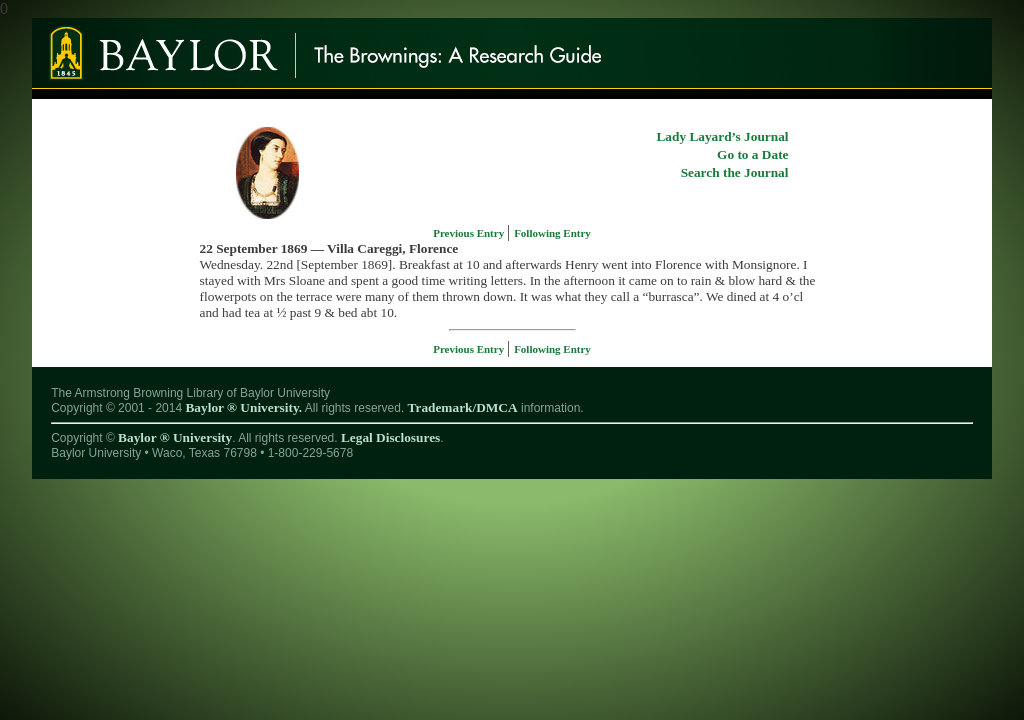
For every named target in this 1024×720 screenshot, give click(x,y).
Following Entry (552, 233)
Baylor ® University (175, 437)
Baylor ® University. (243, 407)
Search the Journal (735, 172)
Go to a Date (752, 154)
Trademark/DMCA (463, 407)
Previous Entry (470, 233)
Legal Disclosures (390, 437)
